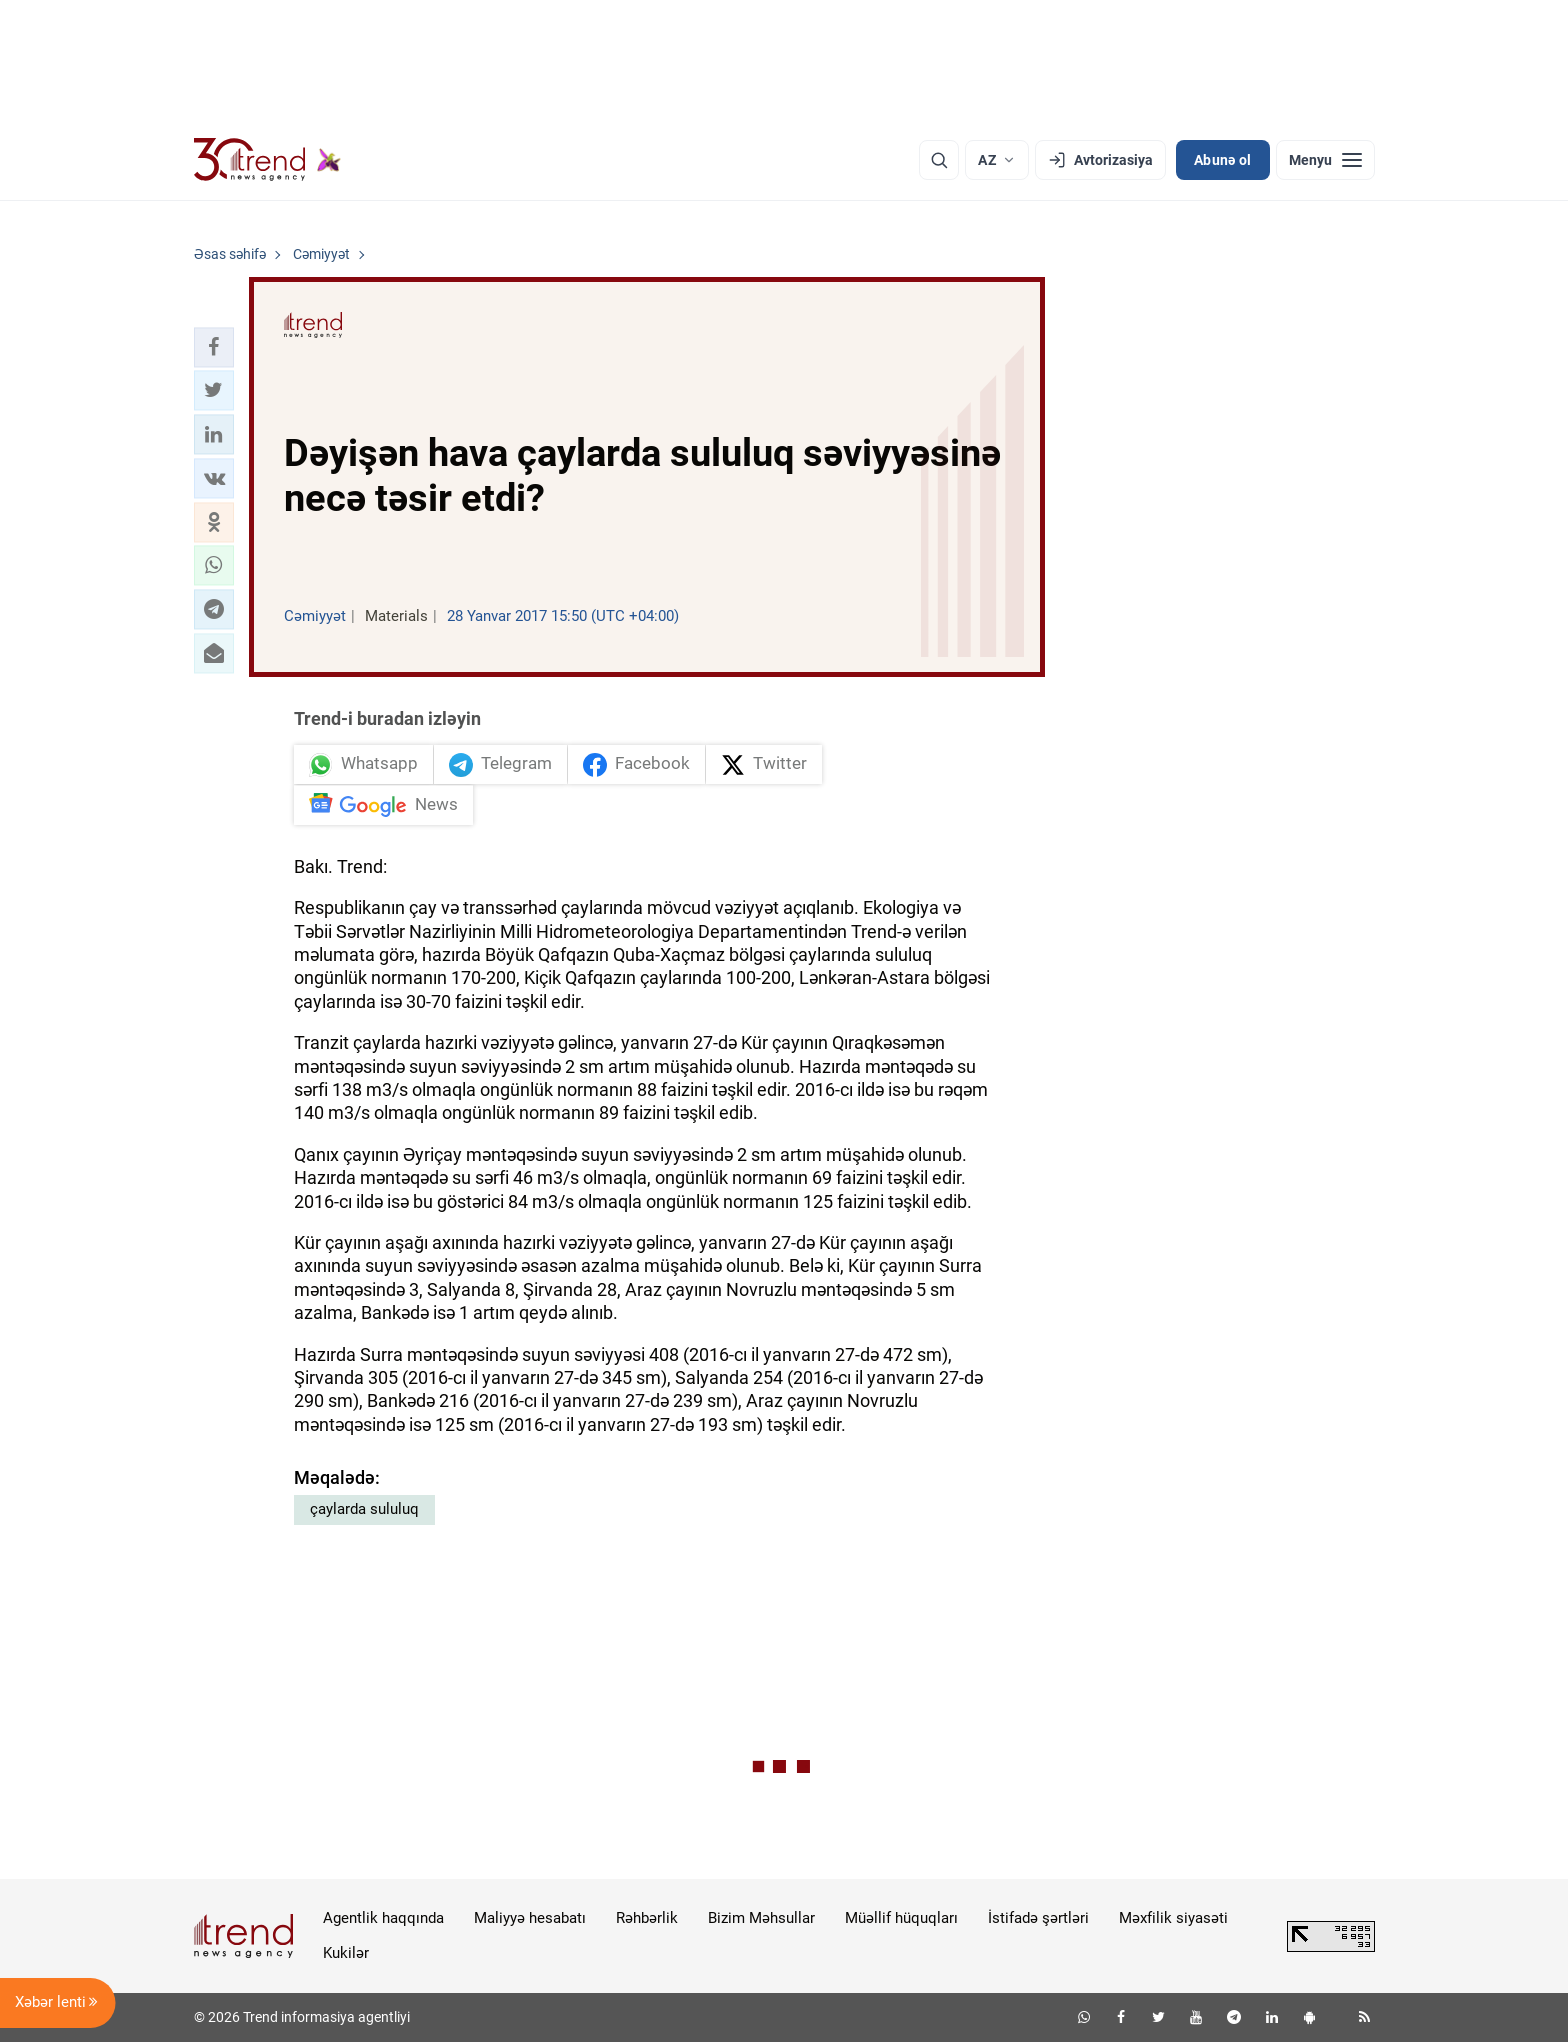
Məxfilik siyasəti (1173, 1919)
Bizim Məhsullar (761, 1919)
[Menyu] (1325, 160)
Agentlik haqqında (383, 1919)
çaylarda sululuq (364, 1510)
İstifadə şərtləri (1038, 1919)
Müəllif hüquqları (901, 1919)
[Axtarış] (939, 160)
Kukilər (346, 1954)
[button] (214, 347)
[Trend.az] (268, 160)
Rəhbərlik (647, 1919)
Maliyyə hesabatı (530, 1919)
